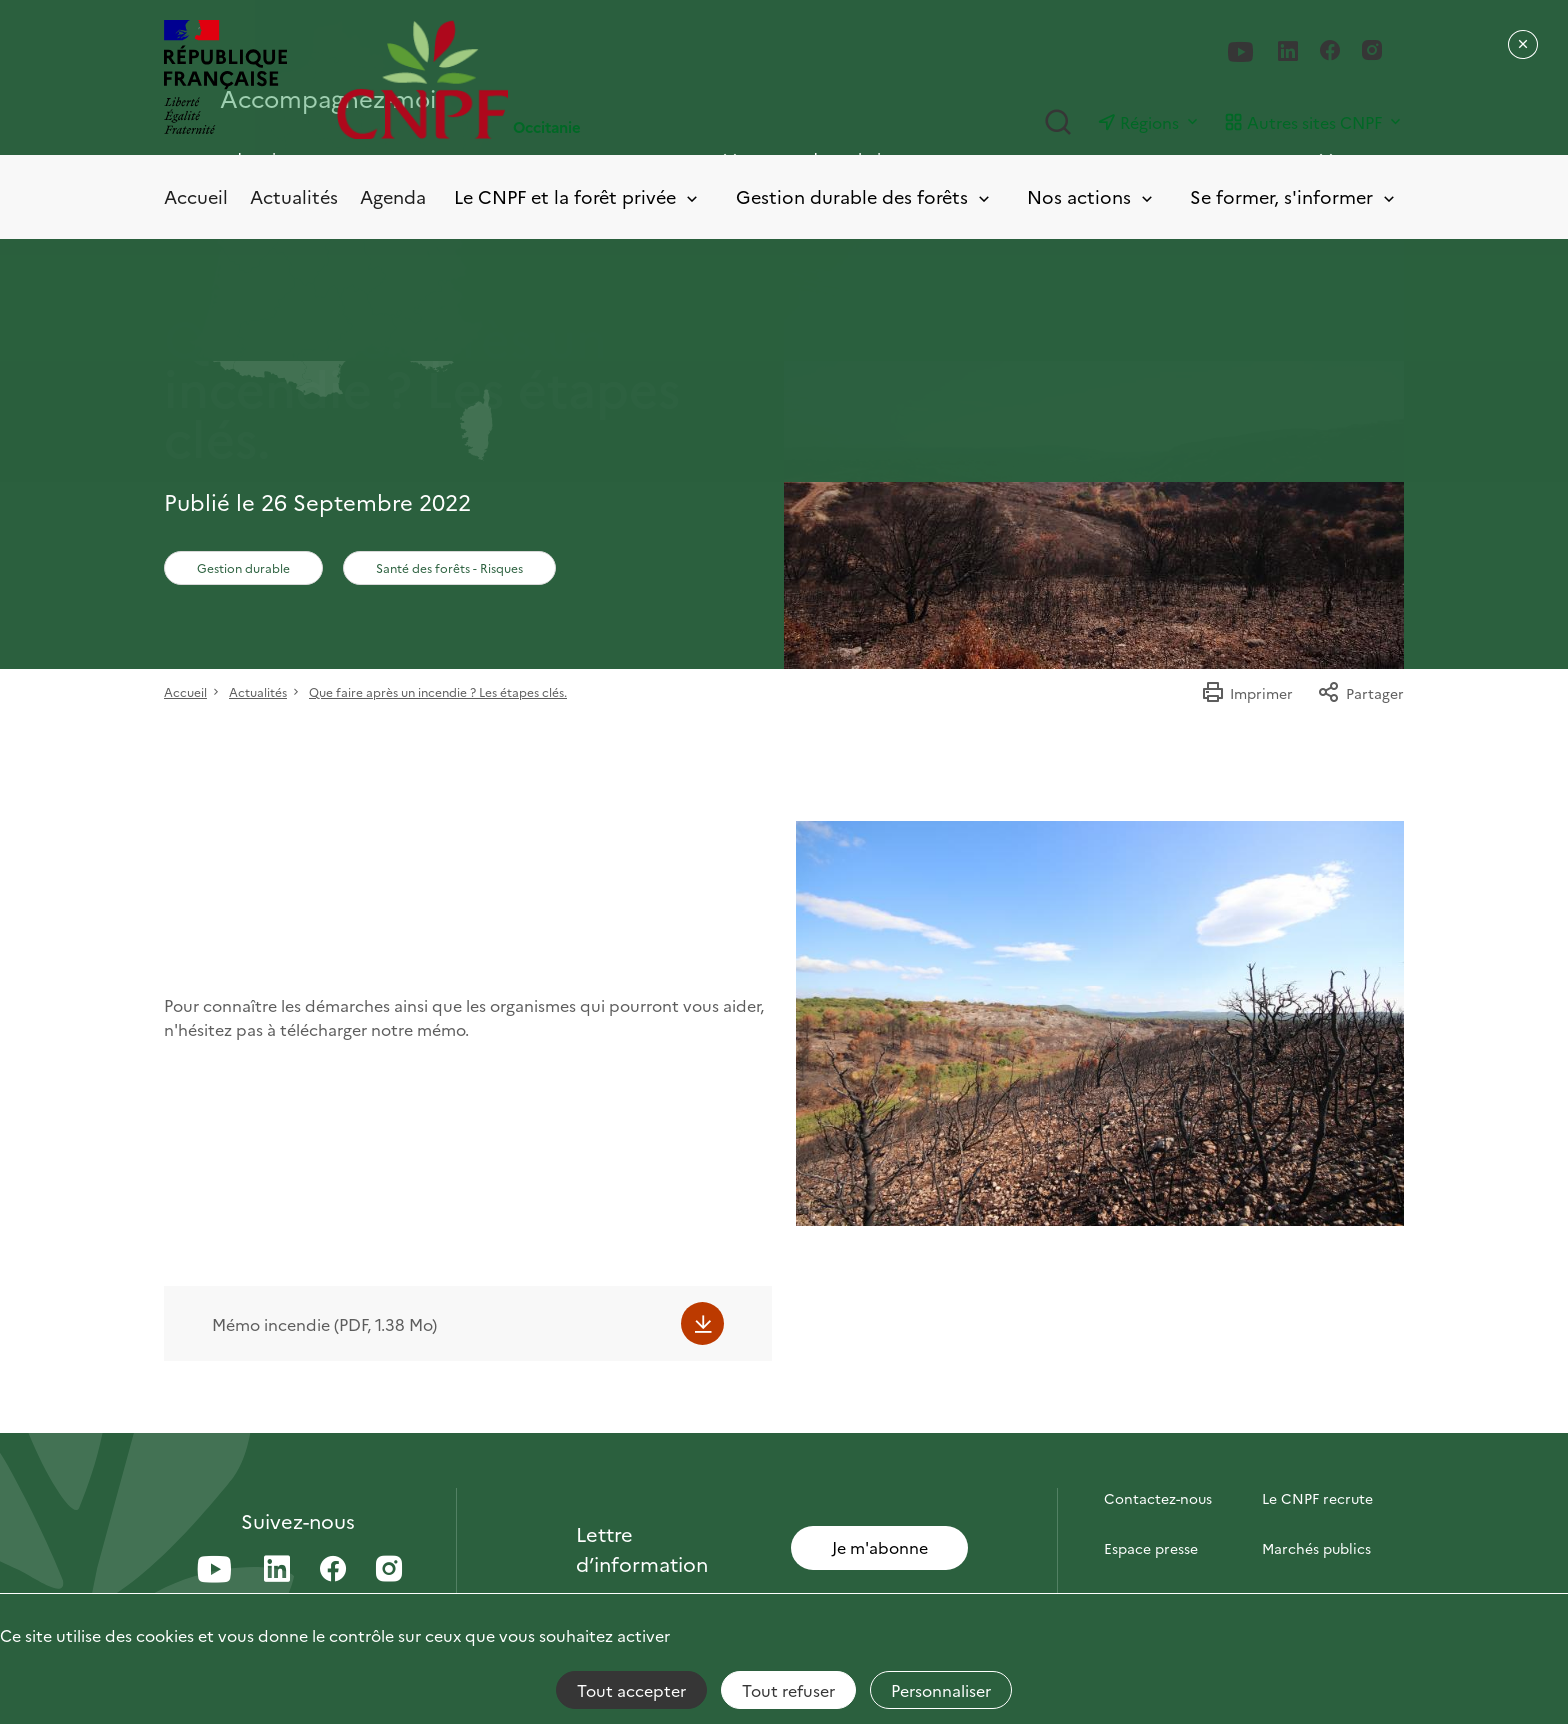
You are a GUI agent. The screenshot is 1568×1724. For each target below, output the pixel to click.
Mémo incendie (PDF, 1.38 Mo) (324, 1324)
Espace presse (1151, 1548)
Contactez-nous (1158, 1498)
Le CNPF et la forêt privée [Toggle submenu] (577, 197)
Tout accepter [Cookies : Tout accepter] (631, 1690)
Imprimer (1247, 693)
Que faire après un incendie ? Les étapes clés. (438, 691)
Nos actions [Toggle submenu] (1091, 197)
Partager (1360, 693)
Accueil (196, 196)
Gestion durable (243, 567)
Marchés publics (1316, 1548)
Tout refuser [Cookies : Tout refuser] (788, 1690)
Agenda (393, 196)
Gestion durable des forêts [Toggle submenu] (864, 197)
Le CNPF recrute (1317, 1498)
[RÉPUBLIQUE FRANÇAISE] (225, 79)
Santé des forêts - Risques (449, 567)
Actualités (294, 196)
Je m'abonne (880, 1547)
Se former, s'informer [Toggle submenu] (1294, 197)
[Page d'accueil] (560, 79)
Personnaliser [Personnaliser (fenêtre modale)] (941, 1690)
